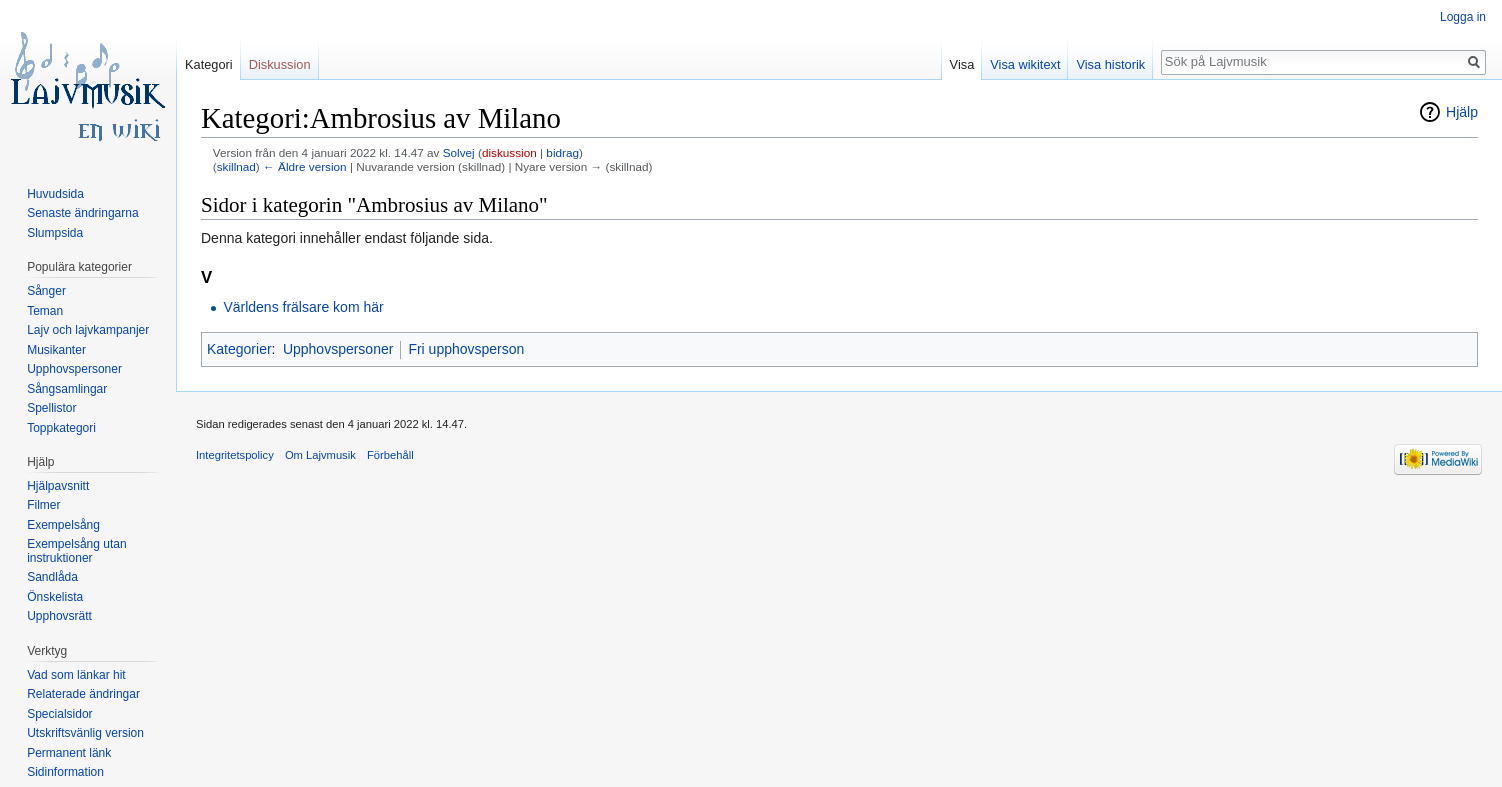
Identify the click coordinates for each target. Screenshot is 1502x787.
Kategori (209, 64)
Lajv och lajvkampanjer (88, 330)
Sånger (46, 291)
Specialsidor (59, 714)
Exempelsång (63, 525)
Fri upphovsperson (466, 349)
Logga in (1463, 17)
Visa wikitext (1025, 64)
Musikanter (56, 350)
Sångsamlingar (67, 389)
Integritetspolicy (235, 455)
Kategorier (239, 349)
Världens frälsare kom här (303, 307)
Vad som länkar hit (76, 675)
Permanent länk (69, 753)
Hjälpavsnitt (58, 486)
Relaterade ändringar (83, 694)
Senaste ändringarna (82, 213)
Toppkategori (61, 428)
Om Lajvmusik (320, 455)
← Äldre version (305, 166)
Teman (45, 311)
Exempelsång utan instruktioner (76, 551)
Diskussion (280, 64)
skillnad (236, 166)
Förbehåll (390, 455)
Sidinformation (65, 772)
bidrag (562, 152)
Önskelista (55, 597)
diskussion (509, 152)
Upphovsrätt (59, 616)
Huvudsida (55, 194)
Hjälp (1462, 112)
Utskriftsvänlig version (85, 733)
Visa (962, 64)
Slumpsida (55, 233)
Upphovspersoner (338, 349)
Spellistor (51, 408)
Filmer (43, 505)
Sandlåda (52, 577)
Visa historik (1110, 64)
